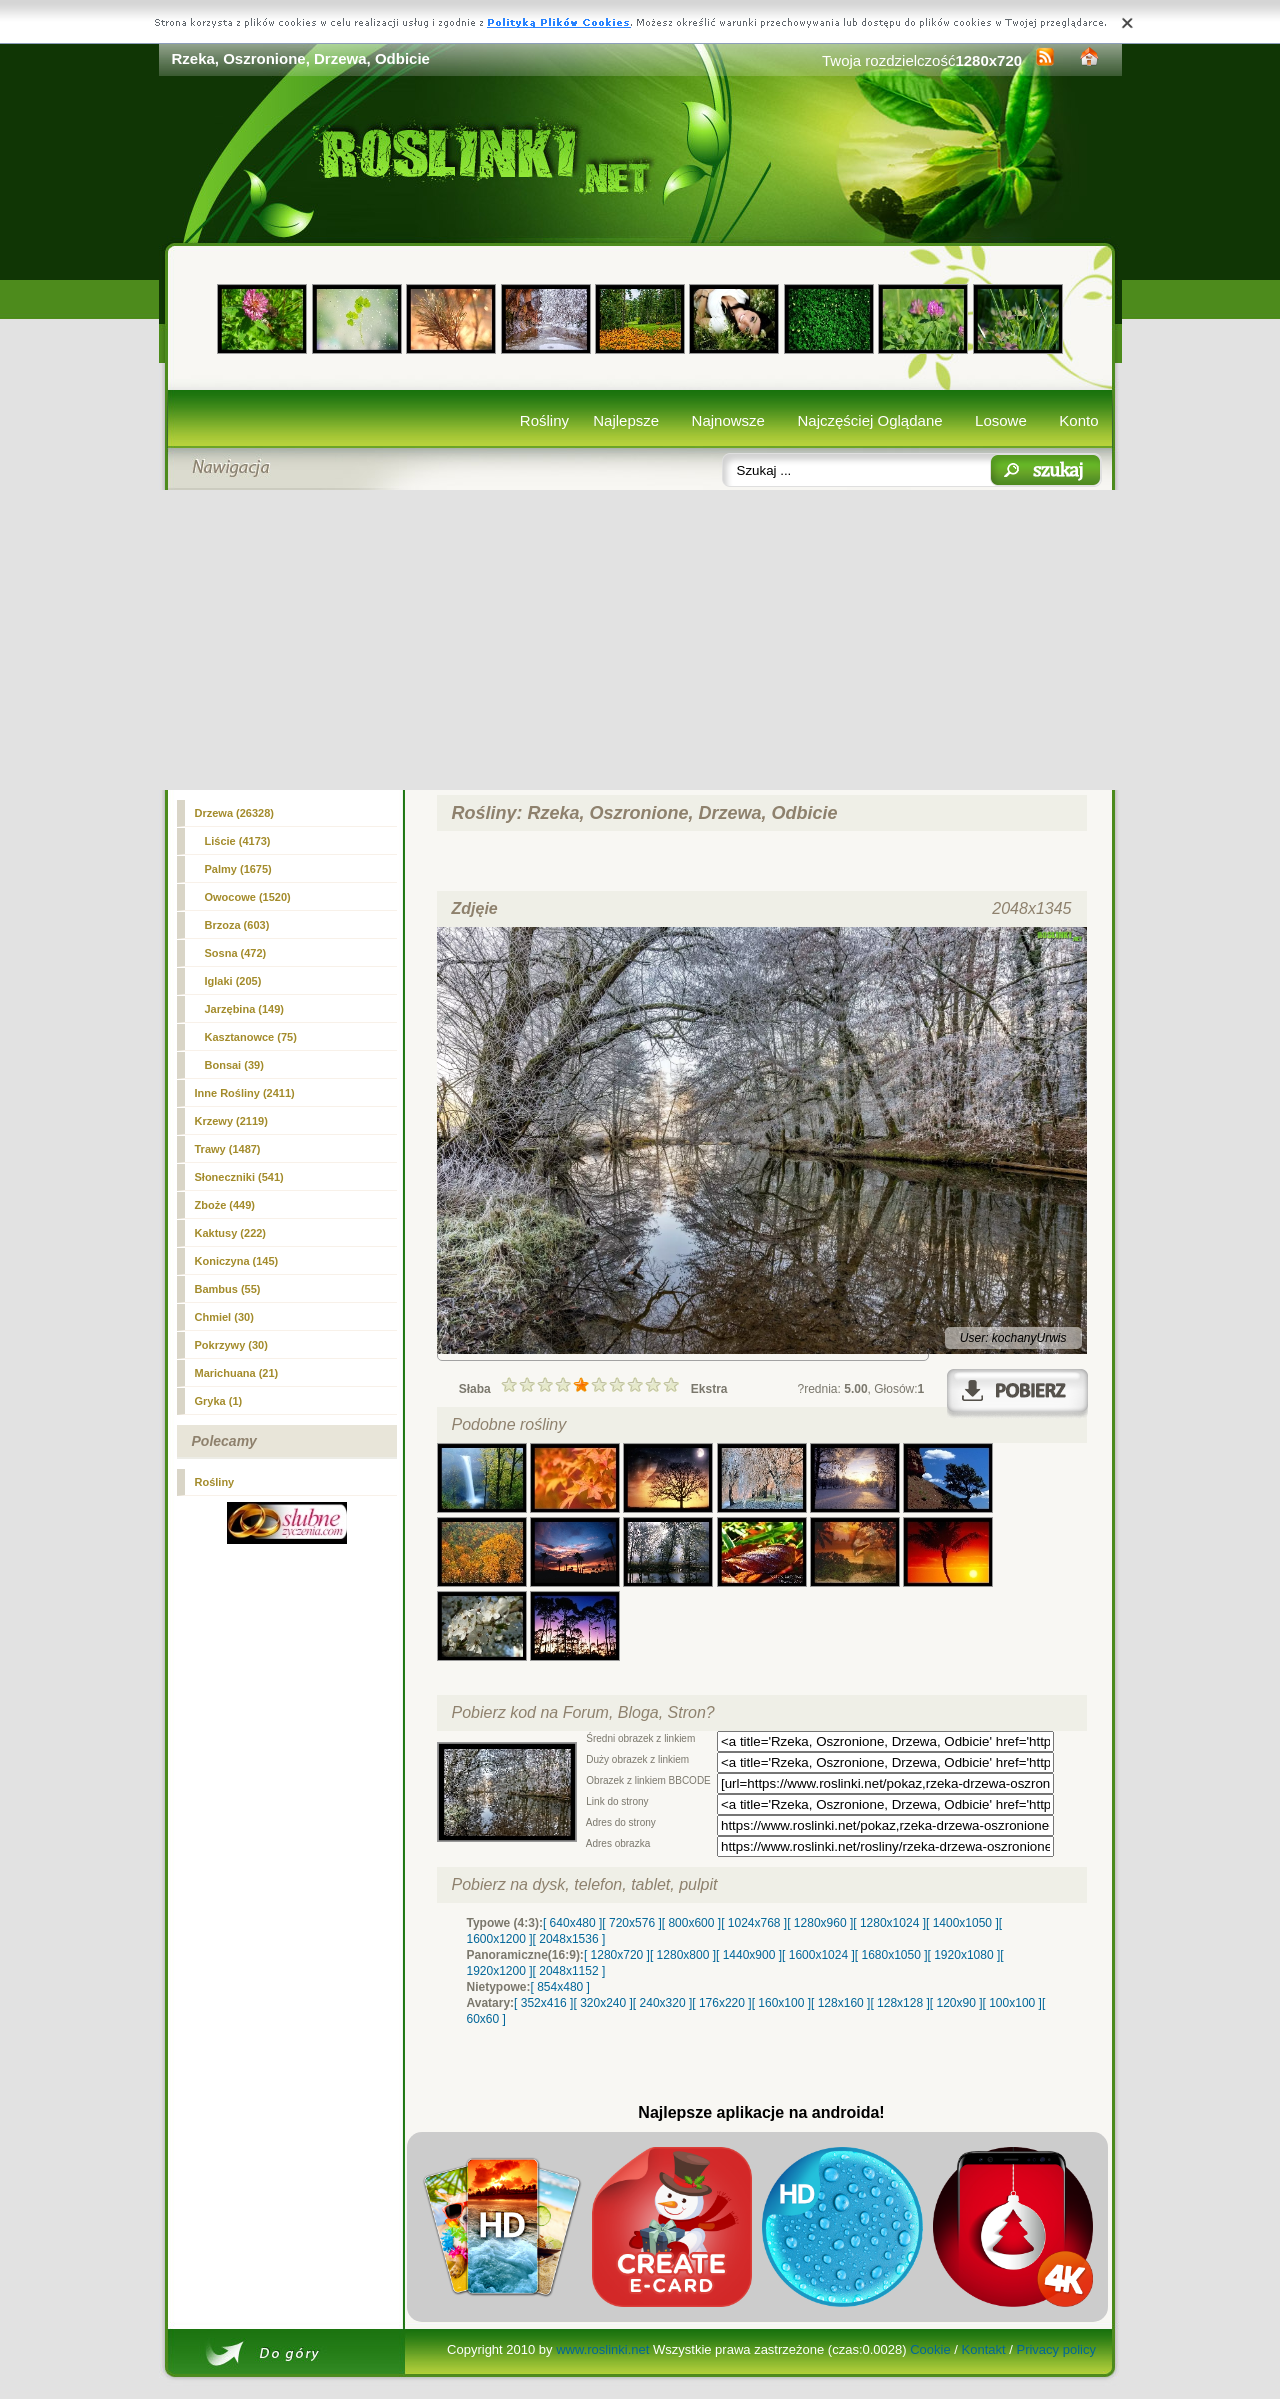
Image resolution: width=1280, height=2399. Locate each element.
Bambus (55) (228, 1289)
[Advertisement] (640, 640)
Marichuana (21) (237, 1373)
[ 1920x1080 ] (964, 1955)
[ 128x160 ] (840, 2003)
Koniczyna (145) (237, 1261)
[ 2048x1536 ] (569, 1939)
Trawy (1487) (228, 1149)
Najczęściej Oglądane (869, 420)
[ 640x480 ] (572, 1923)
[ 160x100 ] (781, 2003)
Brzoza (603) (237, 925)
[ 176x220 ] (721, 2003)
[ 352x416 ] (543, 2003)
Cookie (930, 2349)
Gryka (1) (219, 1401)
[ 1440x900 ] (749, 1955)
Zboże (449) (225, 1205)
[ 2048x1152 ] (569, 1971)
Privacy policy (1055, 2349)
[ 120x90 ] (956, 2003)
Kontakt (984, 2349)
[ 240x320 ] (662, 2003)
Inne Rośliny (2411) (245, 1093)
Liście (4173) (238, 841)
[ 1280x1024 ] (889, 1923)
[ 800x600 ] (691, 1923)
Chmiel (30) (224, 1317)
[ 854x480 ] (560, 1987)
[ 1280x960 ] (820, 1923)
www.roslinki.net (602, 2349)
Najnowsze (728, 420)
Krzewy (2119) (231, 1121)
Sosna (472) (236, 953)
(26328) (235, 813)
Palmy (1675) (238, 869)
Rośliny (544, 420)
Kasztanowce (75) (251, 1037)
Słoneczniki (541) (239, 1177)
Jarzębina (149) (244, 1009)
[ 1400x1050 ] (962, 1923)
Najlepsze (626, 420)
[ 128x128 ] (899, 2003)
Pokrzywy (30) (231, 1345)
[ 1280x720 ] (617, 1955)
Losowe (1001, 420)
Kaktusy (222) (231, 1233)
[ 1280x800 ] (683, 1955)
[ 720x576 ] (631, 1923)
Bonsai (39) (234, 1065)
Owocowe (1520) (248, 897)
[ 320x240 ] (602, 2003)
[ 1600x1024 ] (818, 1955)
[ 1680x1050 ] (891, 1955)
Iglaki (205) (233, 981)
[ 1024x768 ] (754, 1923)
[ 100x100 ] (1012, 2003)
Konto (1078, 420)
